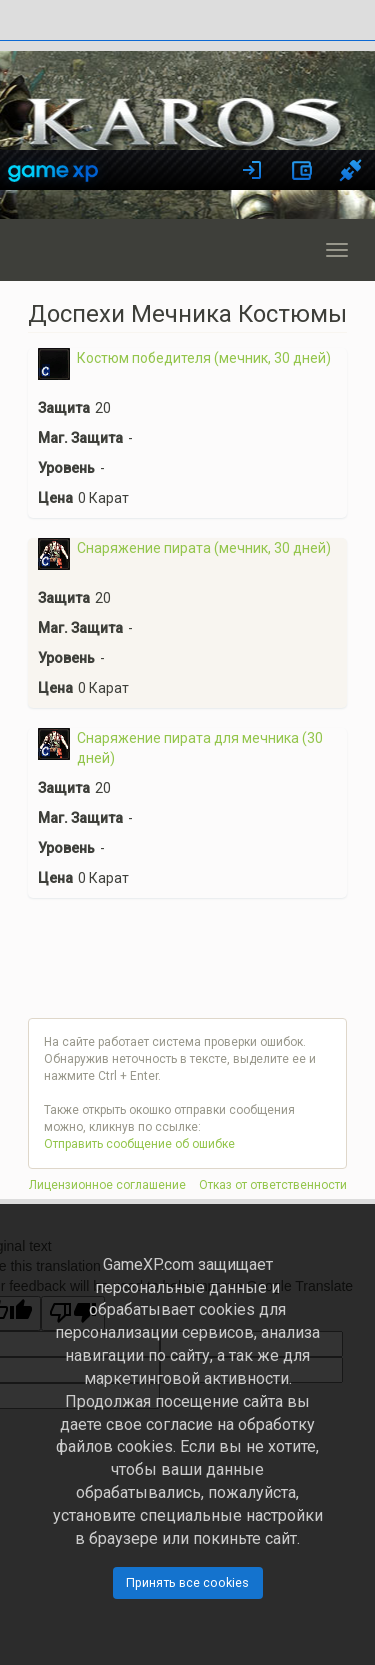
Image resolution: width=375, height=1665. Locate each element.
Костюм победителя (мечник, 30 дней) (204, 358)
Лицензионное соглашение (107, 1185)
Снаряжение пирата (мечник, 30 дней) (204, 548)
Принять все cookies (187, 1582)
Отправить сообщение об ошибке (139, 1144)
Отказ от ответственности (273, 1185)
